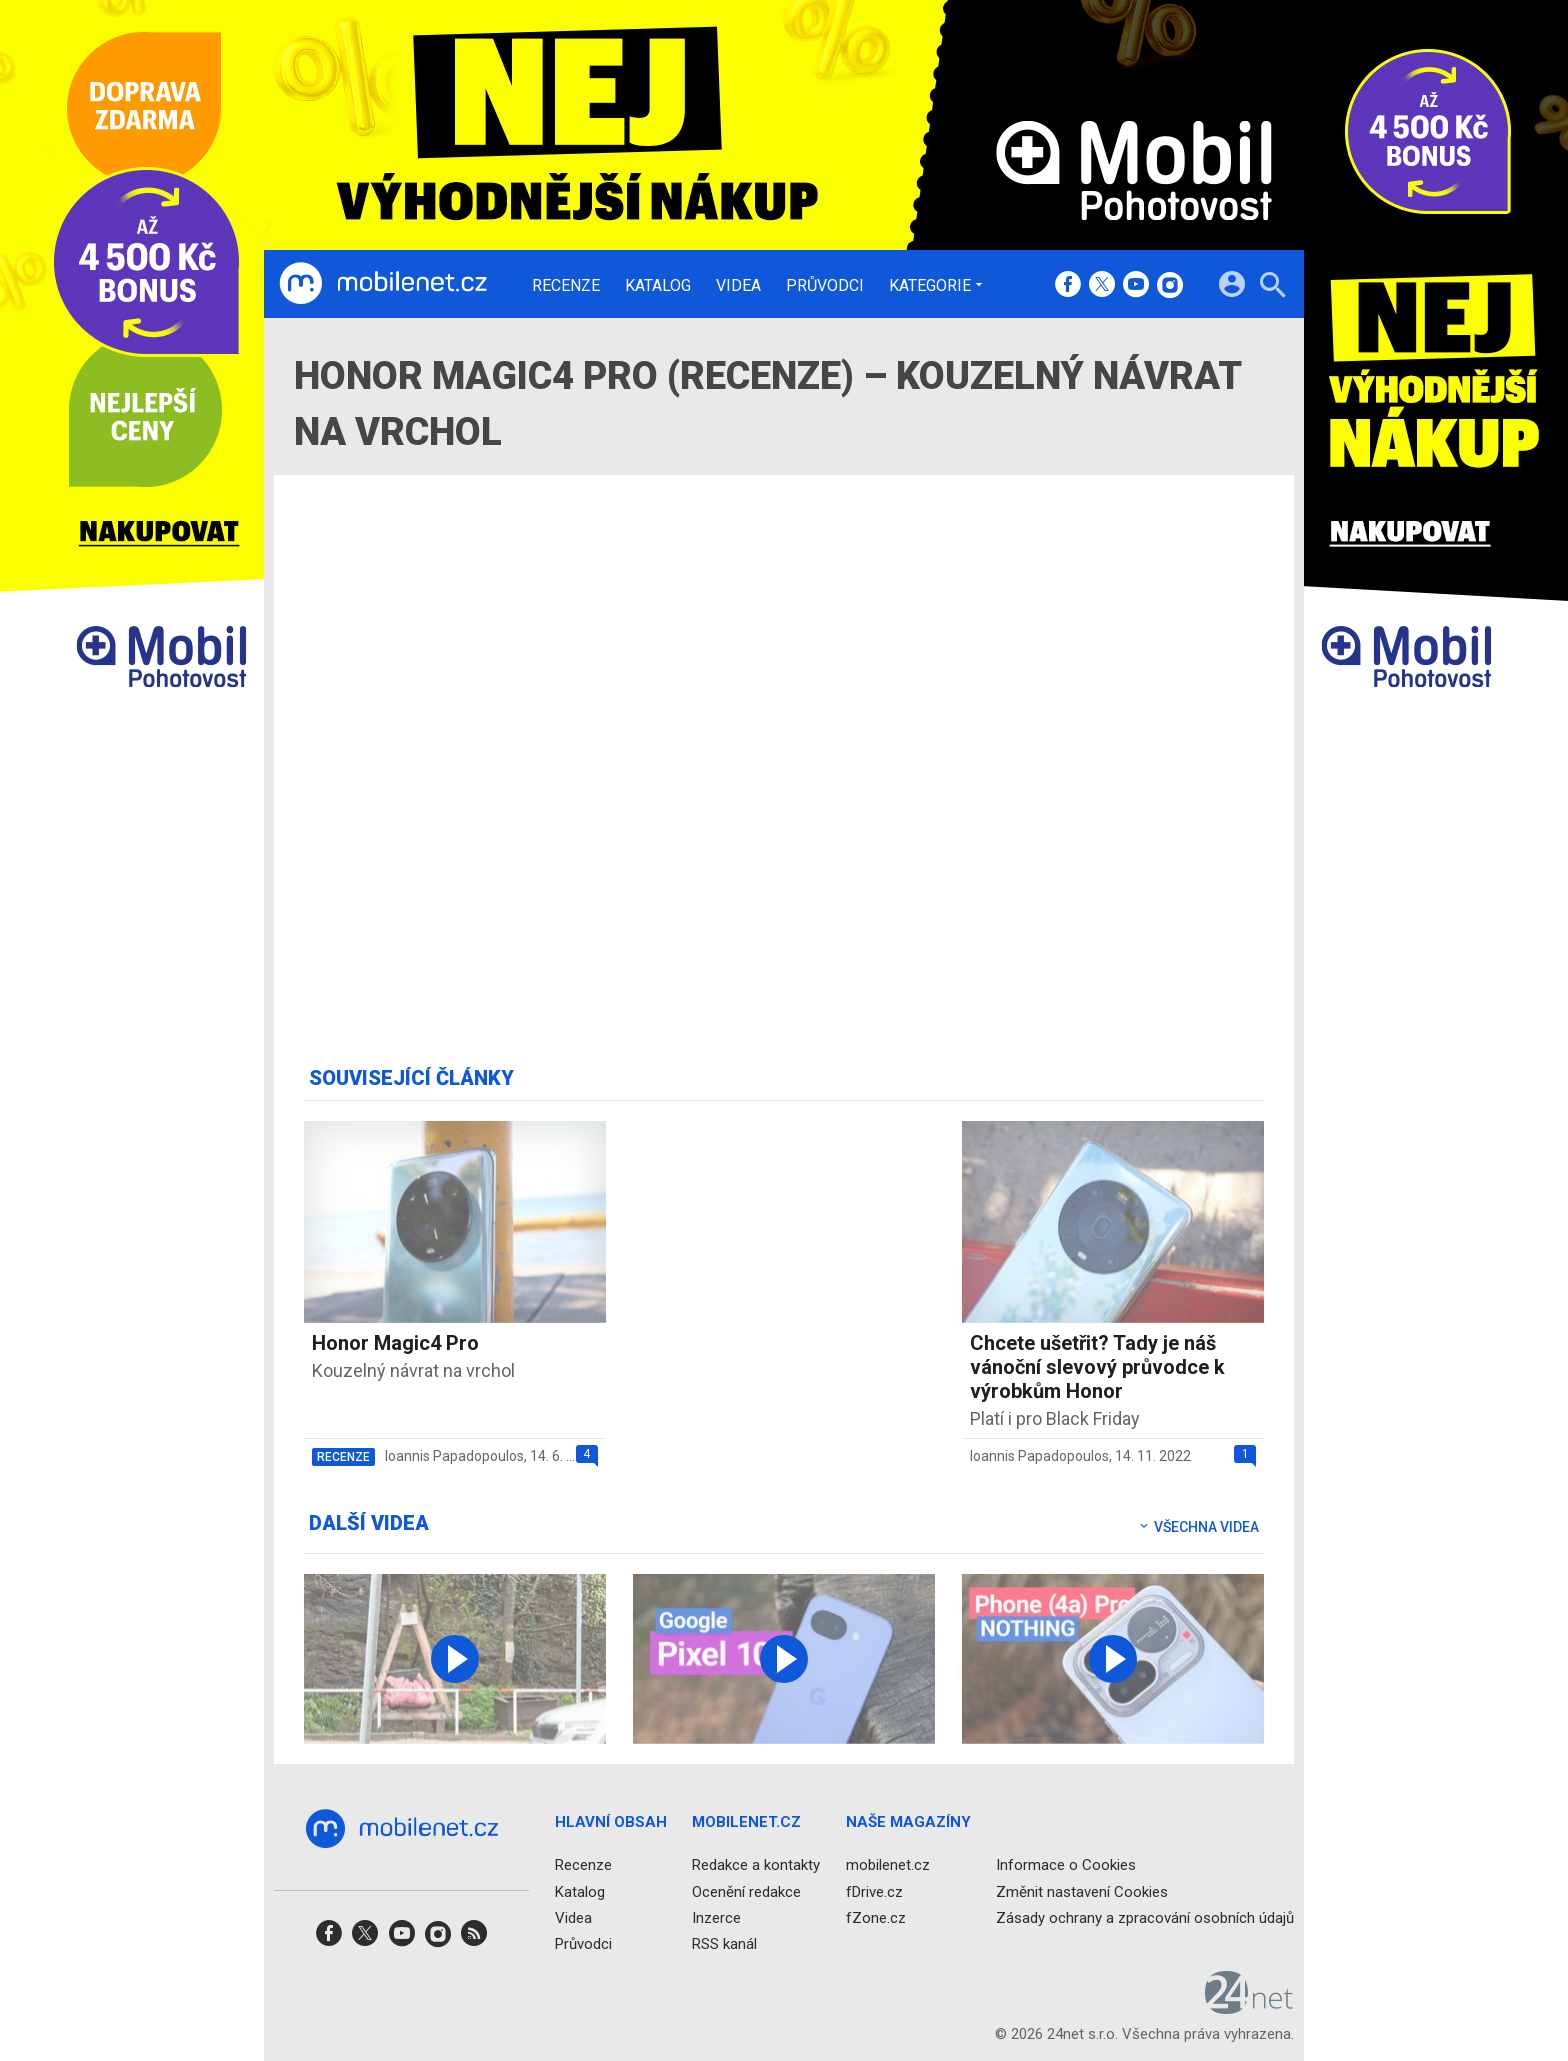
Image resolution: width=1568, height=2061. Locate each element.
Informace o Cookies (1066, 1865)
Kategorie (930, 285)
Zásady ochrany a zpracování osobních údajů (1145, 1917)
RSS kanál (724, 1944)
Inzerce (716, 1917)
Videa (738, 286)
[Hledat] (1272, 287)
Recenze (566, 286)
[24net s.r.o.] (1249, 2007)
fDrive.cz (874, 1891)
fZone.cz (876, 1917)
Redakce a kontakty (756, 1865)
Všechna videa (1198, 1527)
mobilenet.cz (888, 1865)
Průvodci (825, 286)
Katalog (658, 286)
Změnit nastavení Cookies (1082, 1891)
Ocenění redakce (746, 1891)
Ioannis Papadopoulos (454, 1456)
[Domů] (383, 284)
